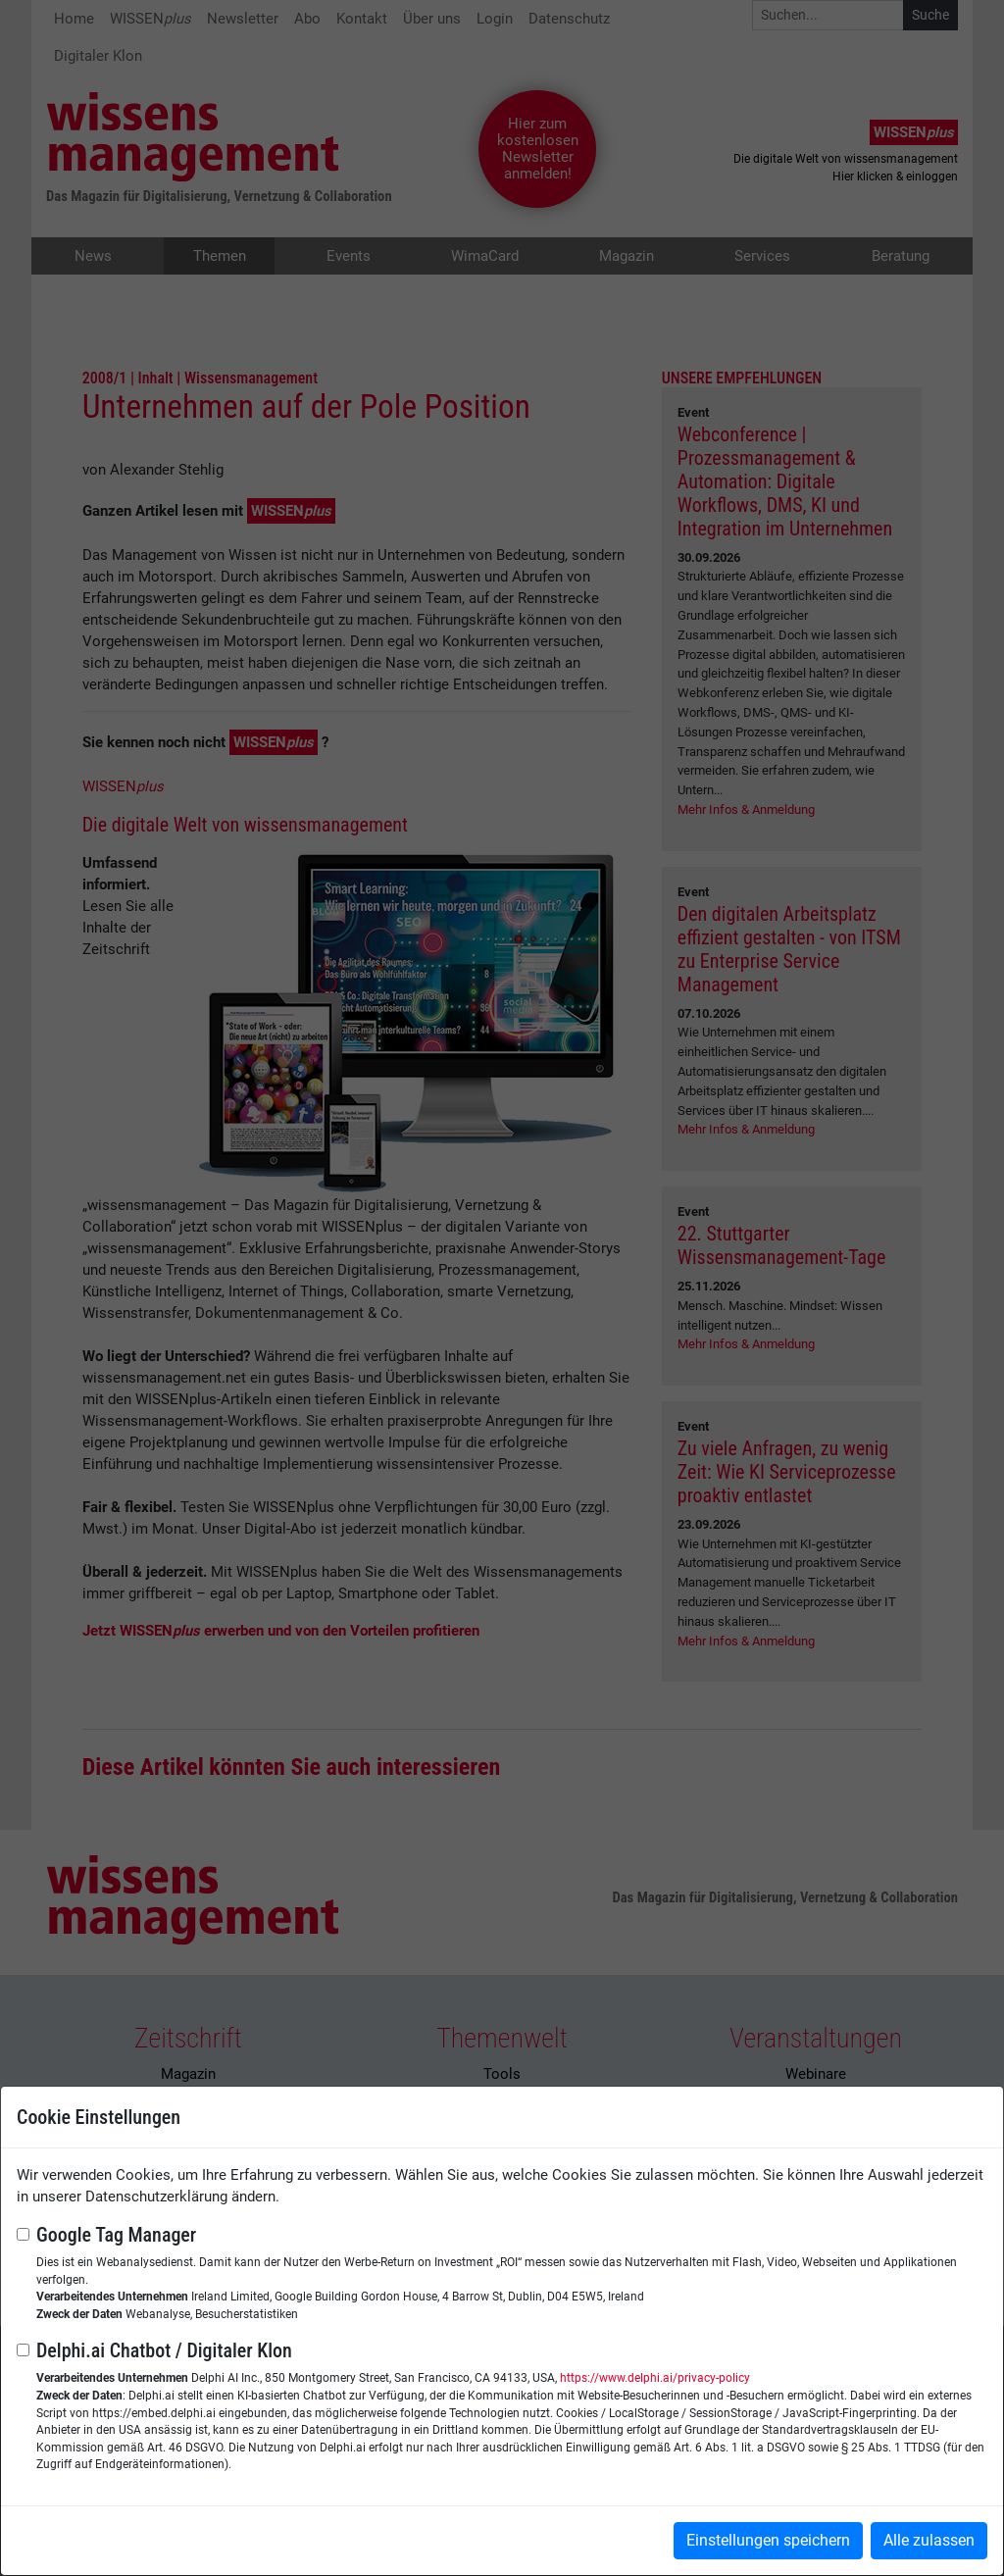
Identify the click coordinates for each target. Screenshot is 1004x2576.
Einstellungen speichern (768, 2540)
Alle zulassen (929, 2540)
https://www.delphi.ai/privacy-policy (655, 2378)
